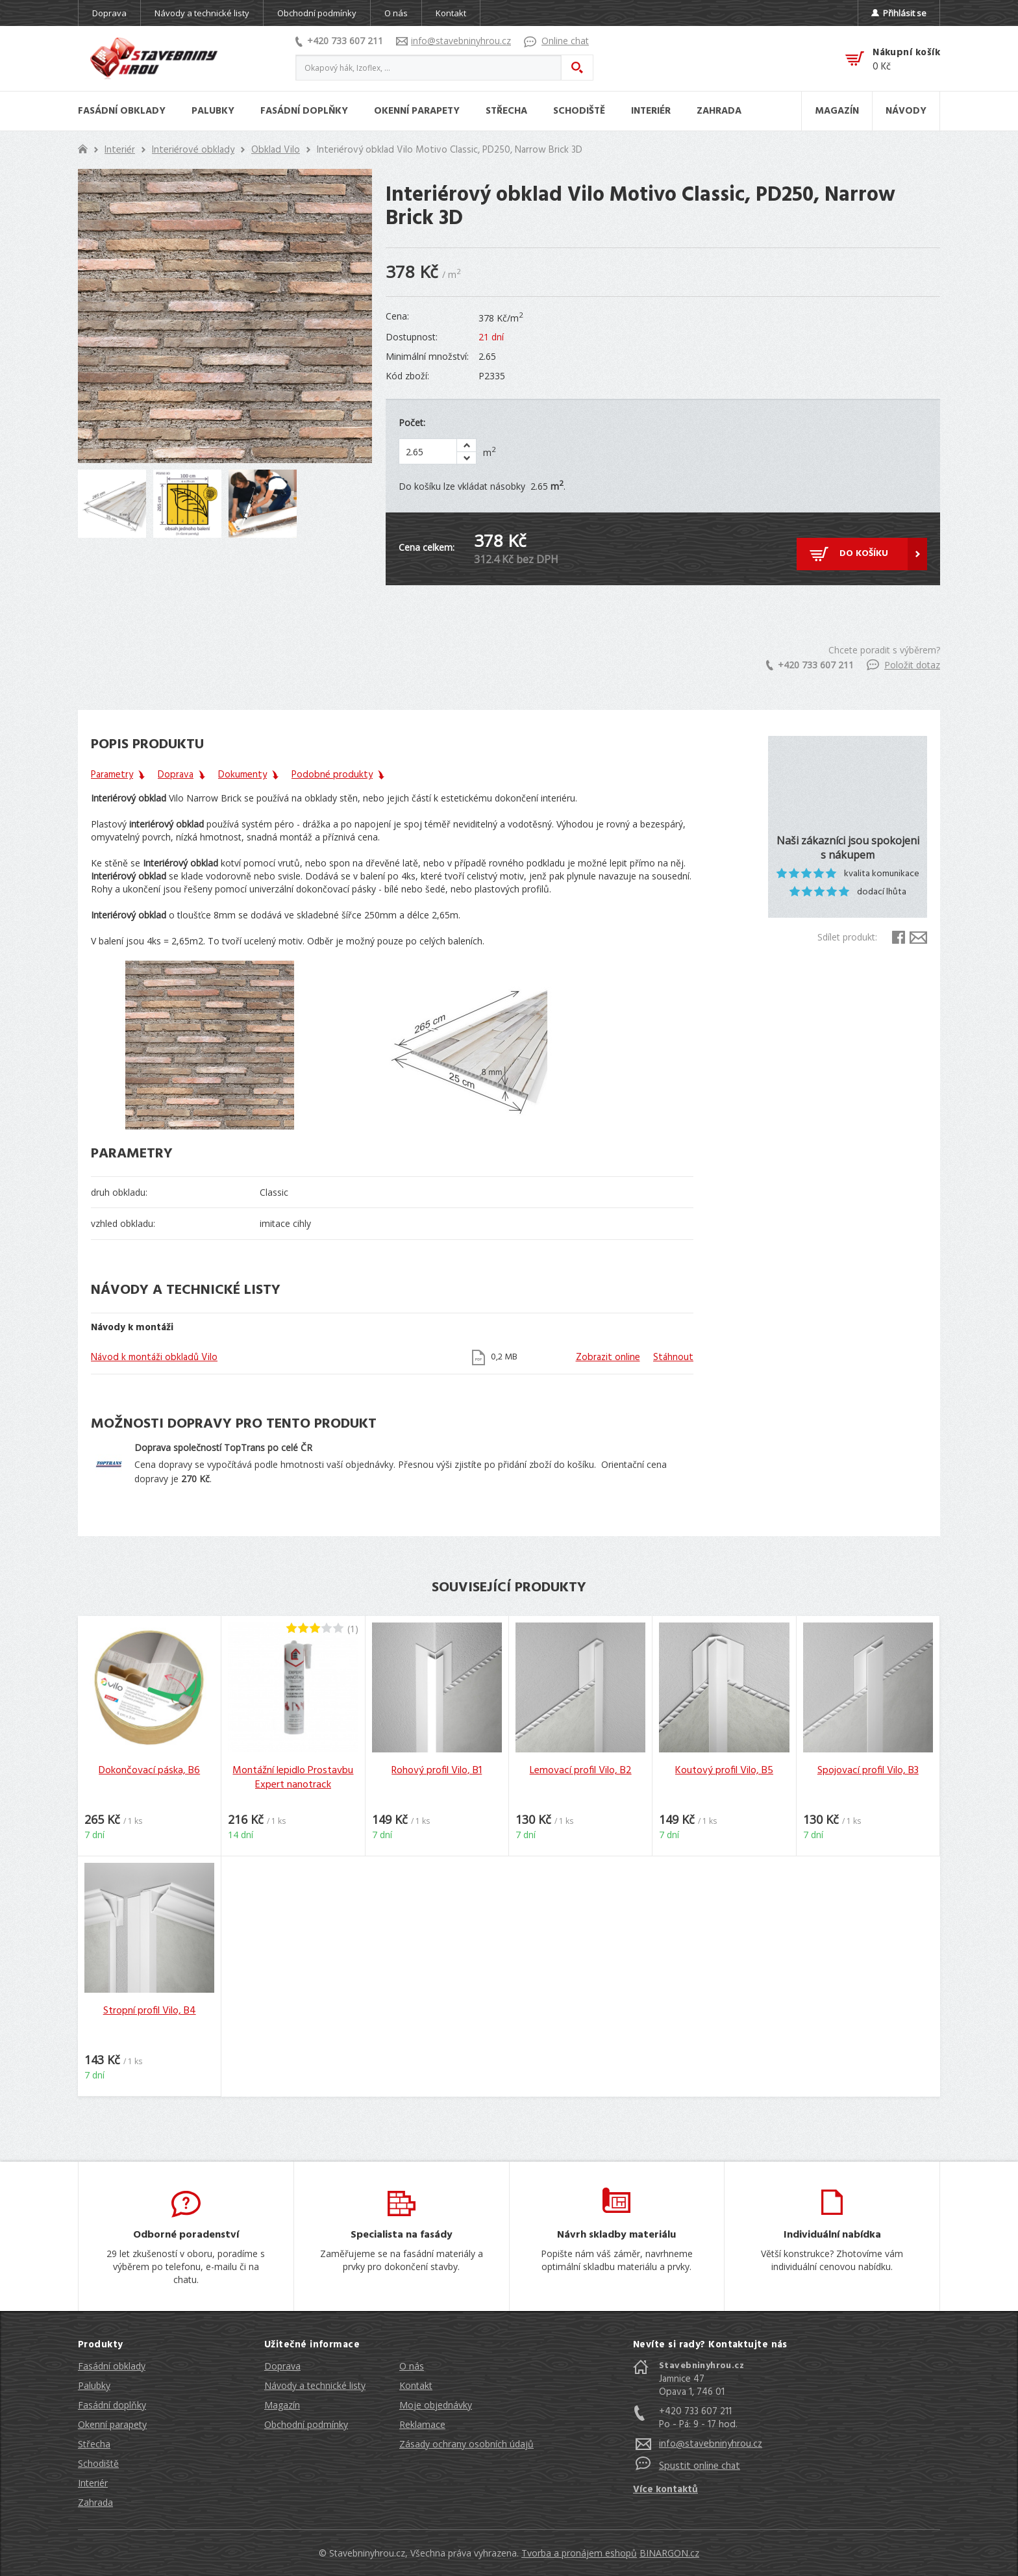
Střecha (94, 2444)
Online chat (556, 40)
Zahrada (95, 2502)
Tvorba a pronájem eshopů (579, 2553)
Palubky (94, 2385)
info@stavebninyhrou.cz (453, 40)
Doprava (109, 13)
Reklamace (422, 2424)
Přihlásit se (898, 13)
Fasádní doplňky (112, 2405)
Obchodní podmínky (316, 13)
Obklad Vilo (275, 150)
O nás (396, 13)
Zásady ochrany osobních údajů (466, 2444)
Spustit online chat (699, 2466)
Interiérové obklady (193, 150)
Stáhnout (673, 1357)
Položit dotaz (903, 665)
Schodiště (98, 2463)
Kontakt (451, 13)
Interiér (120, 150)
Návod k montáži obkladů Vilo (154, 1357)
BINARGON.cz (669, 2553)
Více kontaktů (665, 2489)
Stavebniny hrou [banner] (153, 58)
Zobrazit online (608, 1357)
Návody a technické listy (202, 13)
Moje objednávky (435, 2405)
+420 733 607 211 (339, 40)
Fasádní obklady (111, 2366)
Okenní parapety (112, 2424)
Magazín (282, 2405)
